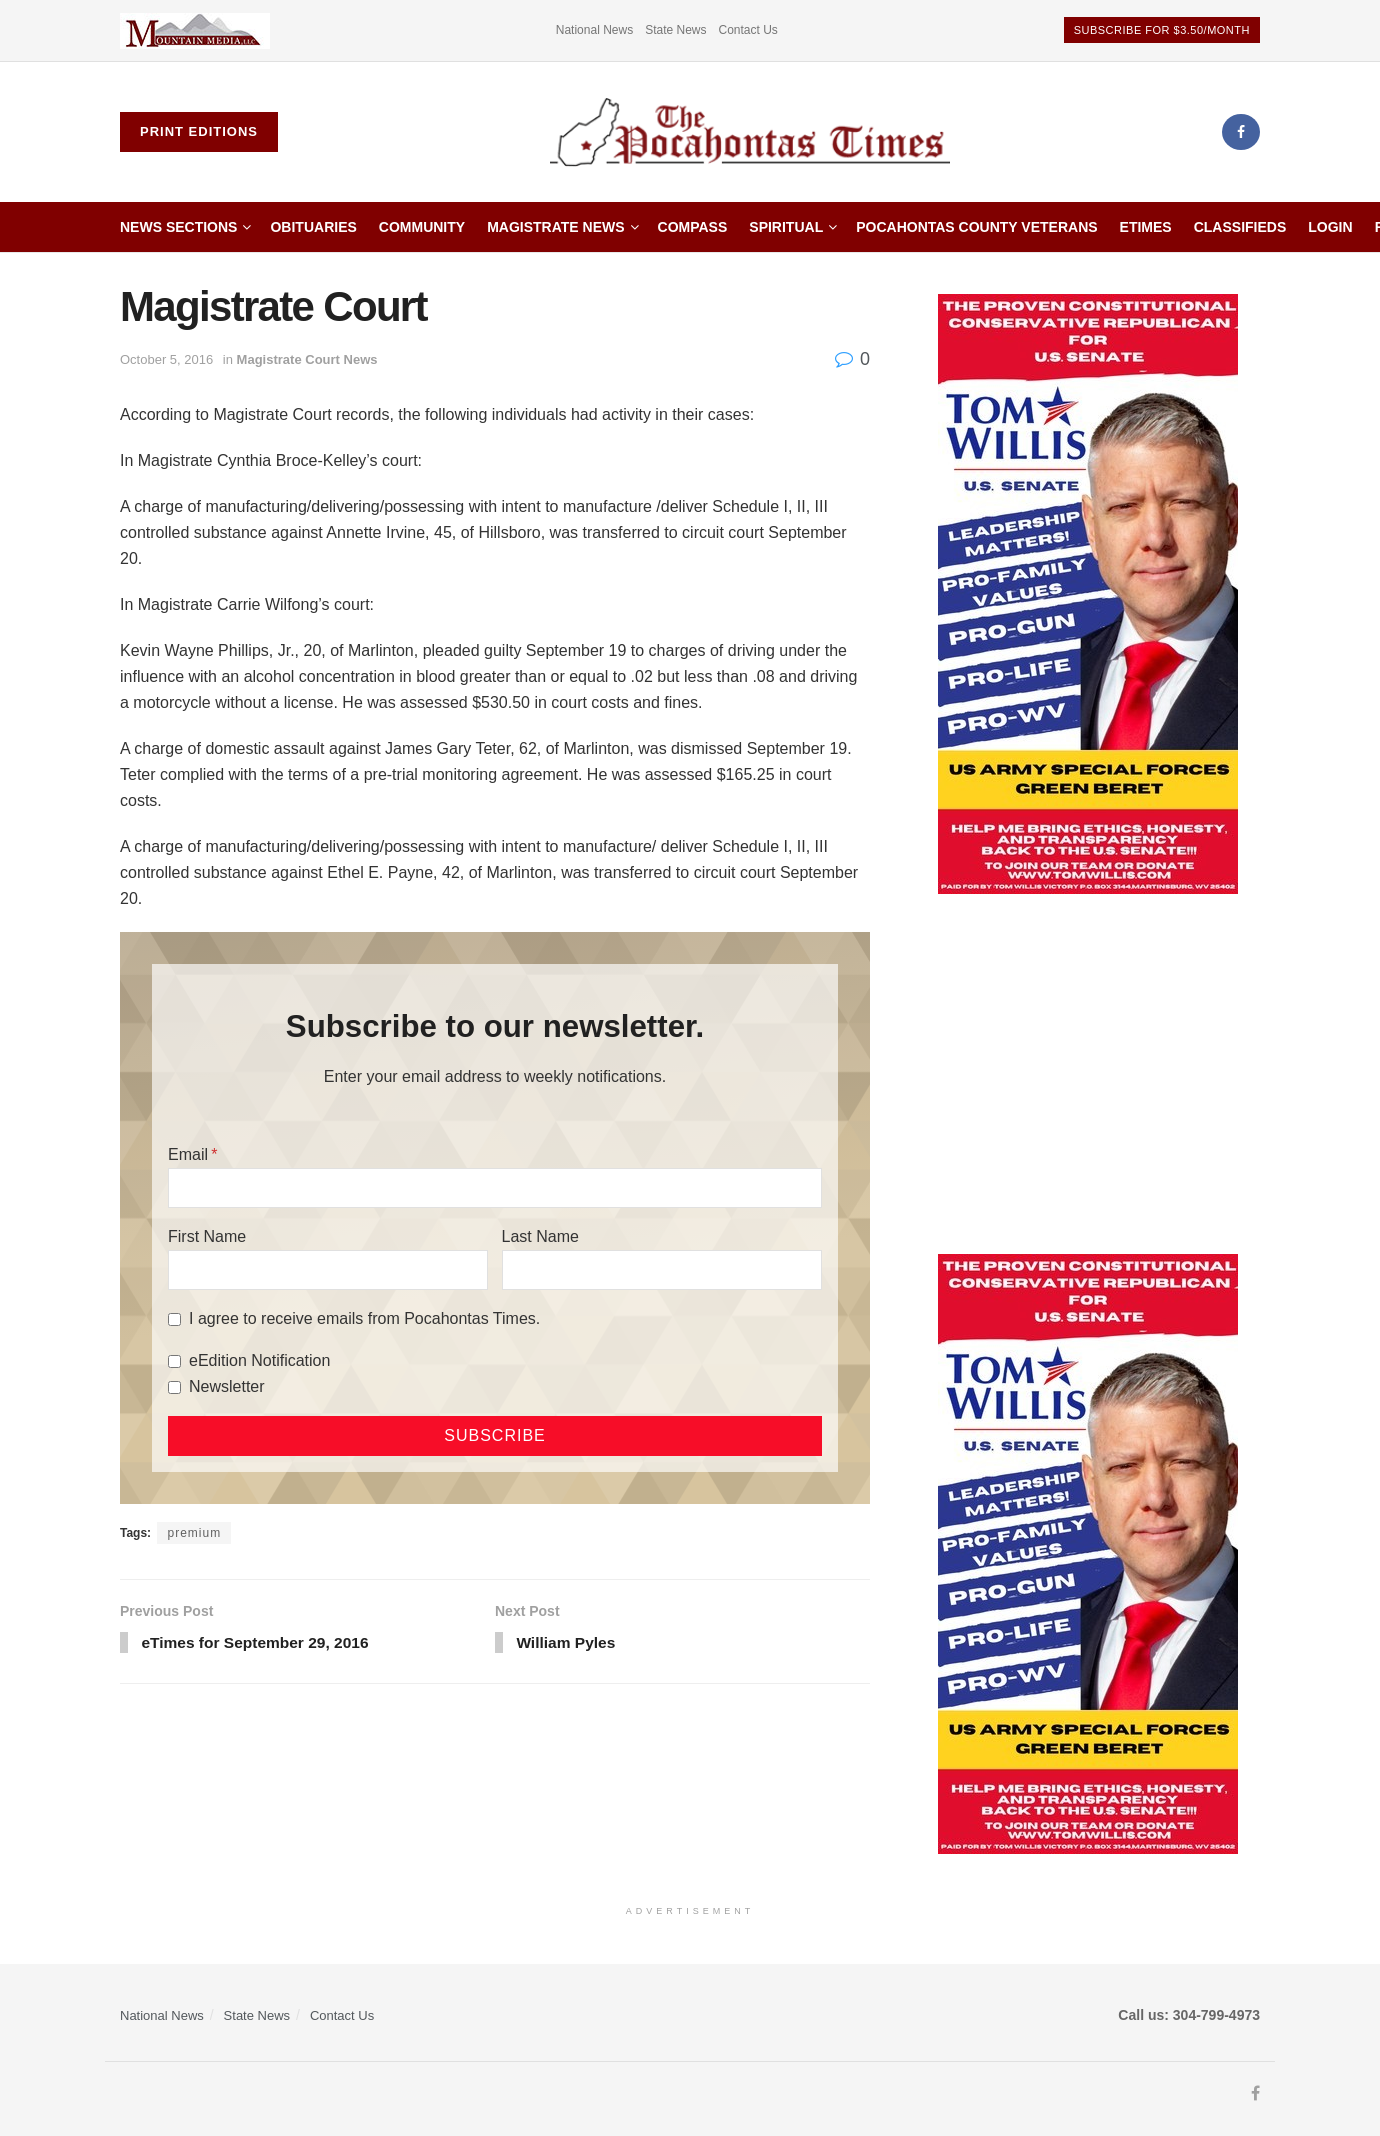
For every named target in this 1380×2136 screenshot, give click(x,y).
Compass (693, 227)
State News (675, 30)
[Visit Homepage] (750, 132)
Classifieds (1240, 227)
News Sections (178, 227)
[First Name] (328, 1270)
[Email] (495, 1188)
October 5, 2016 (166, 359)
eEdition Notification (259, 1360)
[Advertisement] (1087, 1074)
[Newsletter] (174, 1387)
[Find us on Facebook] (1241, 132)
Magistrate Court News (307, 359)
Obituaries (313, 227)
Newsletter (227, 1386)
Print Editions (199, 131)
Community (422, 227)
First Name (207, 1236)
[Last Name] (662, 1270)
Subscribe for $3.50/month (1162, 30)
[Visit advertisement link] (195, 30)
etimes (1146, 227)
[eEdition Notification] (174, 1361)
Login (1330, 227)
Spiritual (786, 227)
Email (188, 1154)
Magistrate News (555, 227)
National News (594, 30)
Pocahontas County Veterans (976, 227)
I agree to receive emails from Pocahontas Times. (364, 1318)
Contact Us (748, 30)
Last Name (540, 1236)
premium (194, 1533)
